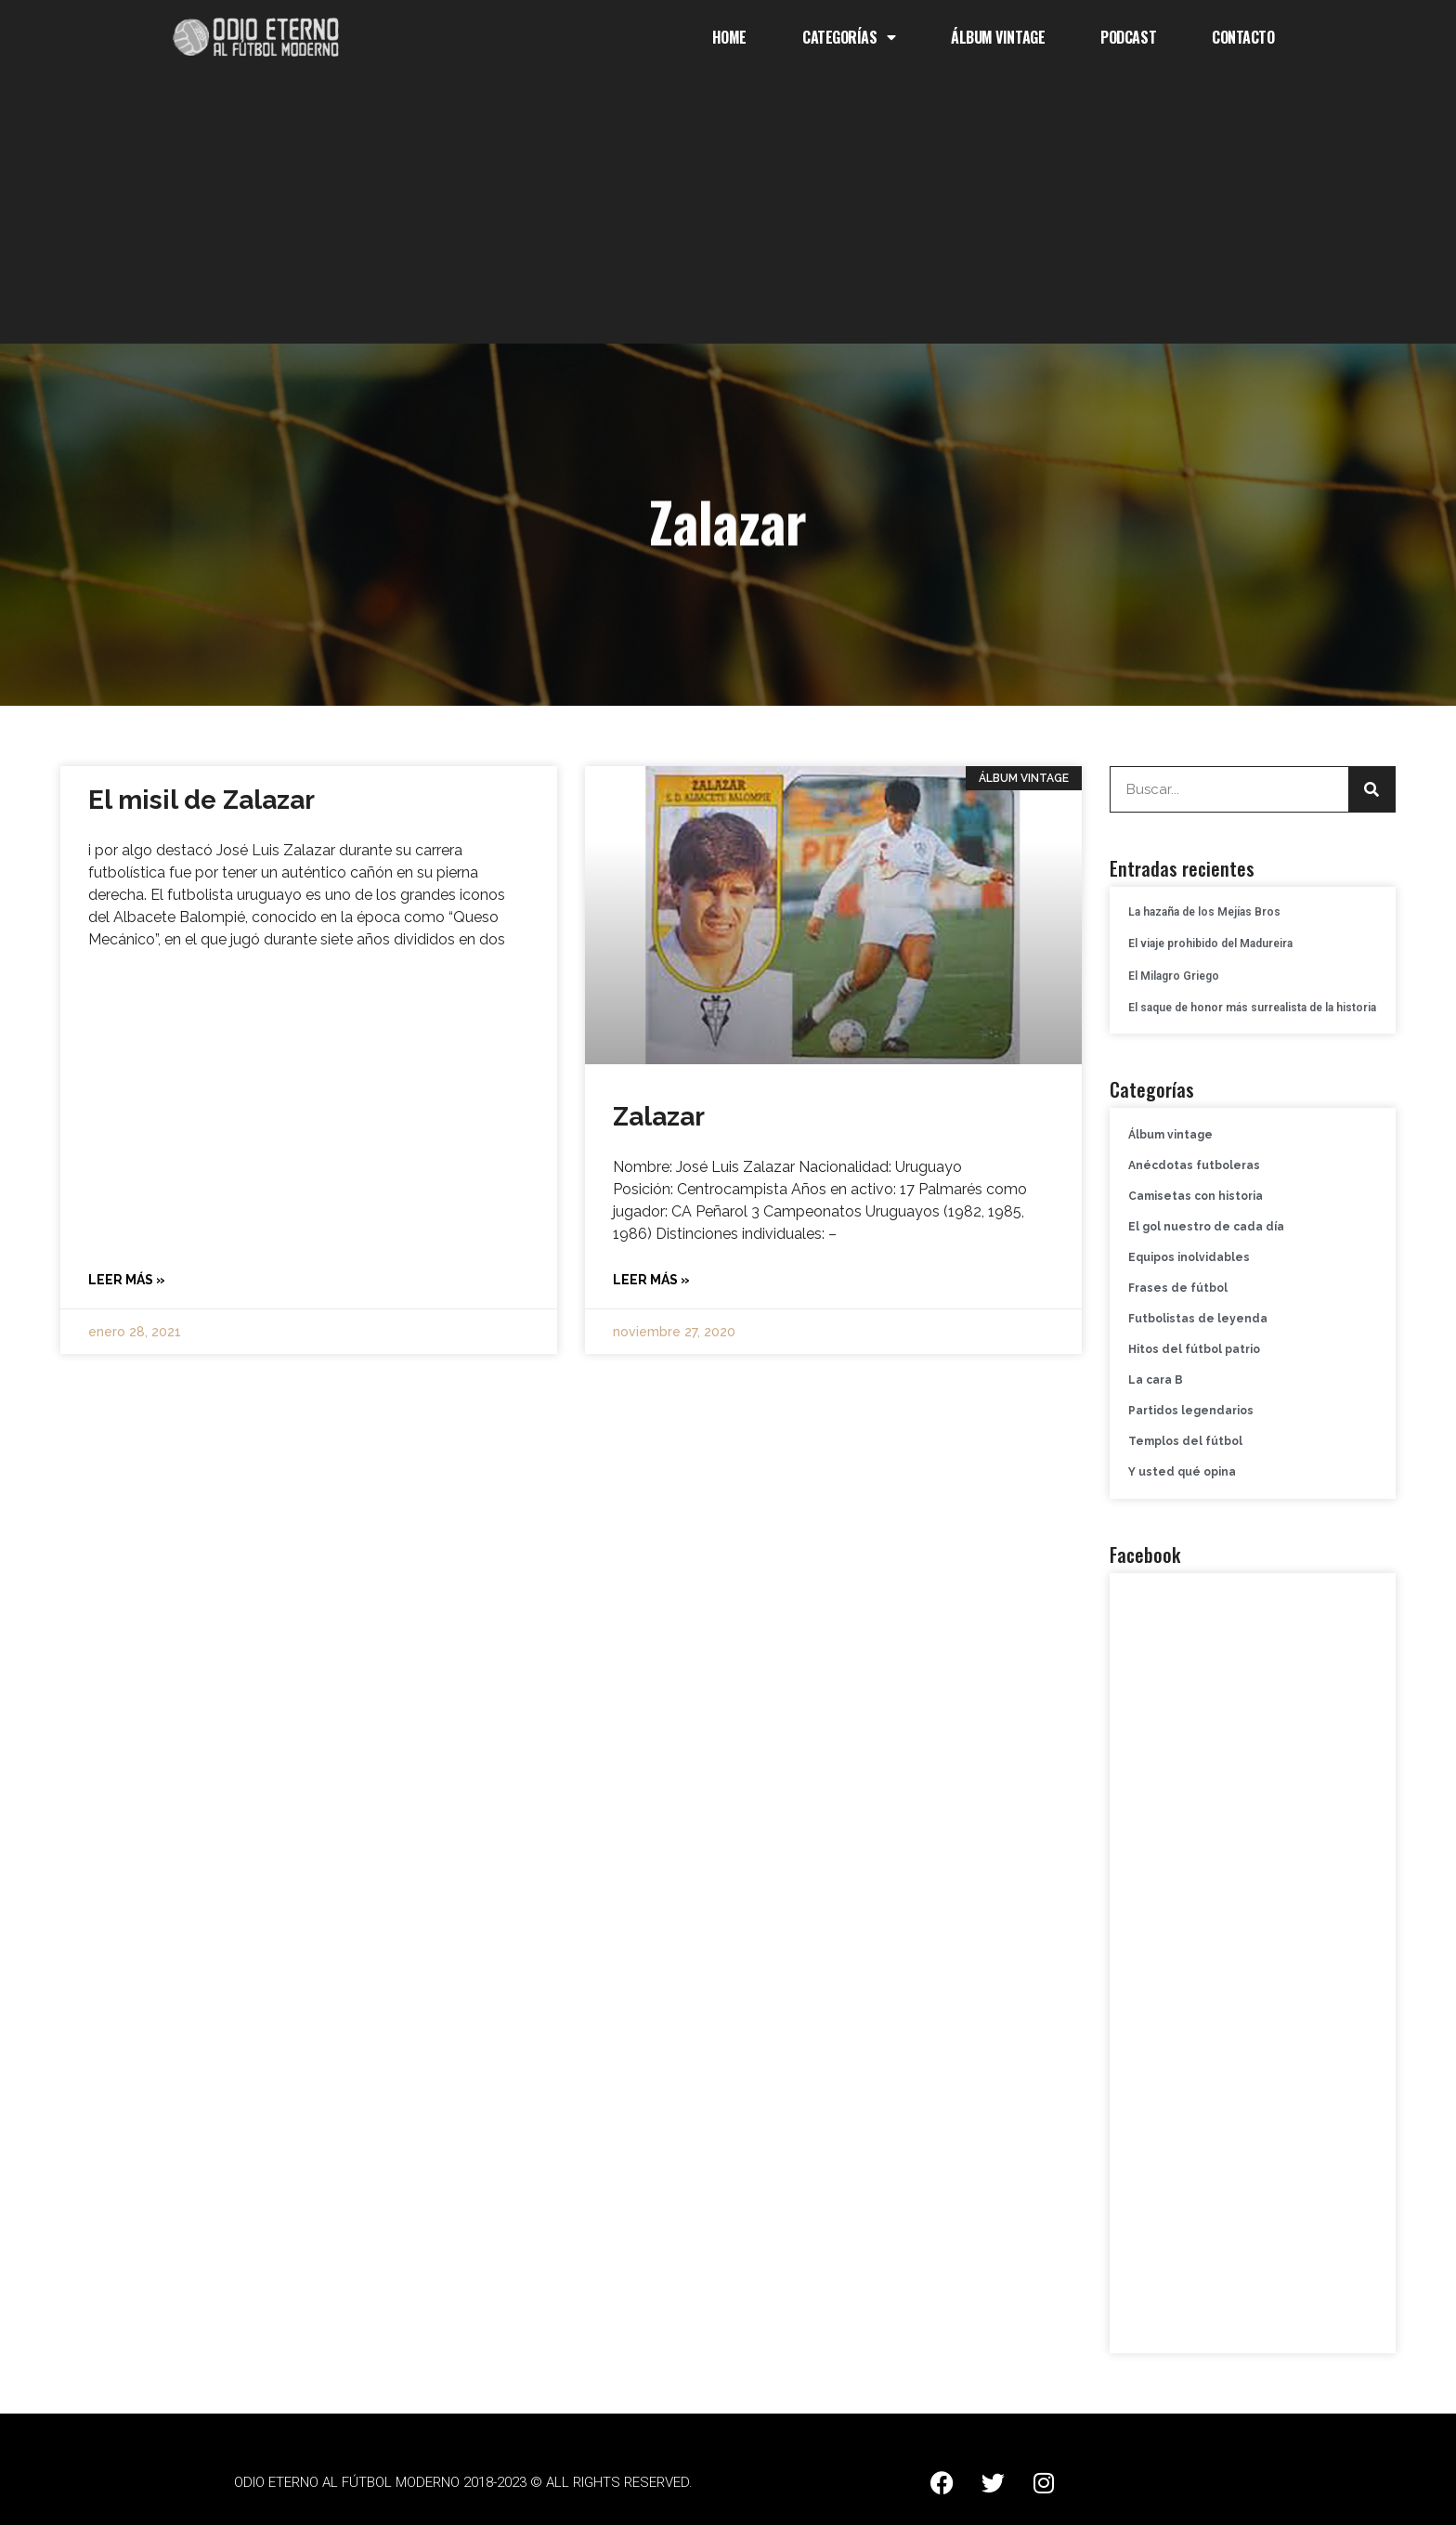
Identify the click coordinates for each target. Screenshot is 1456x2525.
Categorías (848, 37)
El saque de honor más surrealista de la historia (1252, 1007)
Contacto (1243, 37)
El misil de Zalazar (201, 800)
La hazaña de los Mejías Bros (1204, 911)
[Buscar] (1371, 789)
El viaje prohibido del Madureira (1210, 943)
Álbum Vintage (998, 37)
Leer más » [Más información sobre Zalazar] (651, 1279)
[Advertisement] (728, 214)
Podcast (1128, 37)
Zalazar (659, 1116)
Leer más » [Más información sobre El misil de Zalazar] (126, 1279)
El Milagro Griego (1173, 976)
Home (729, 37)
